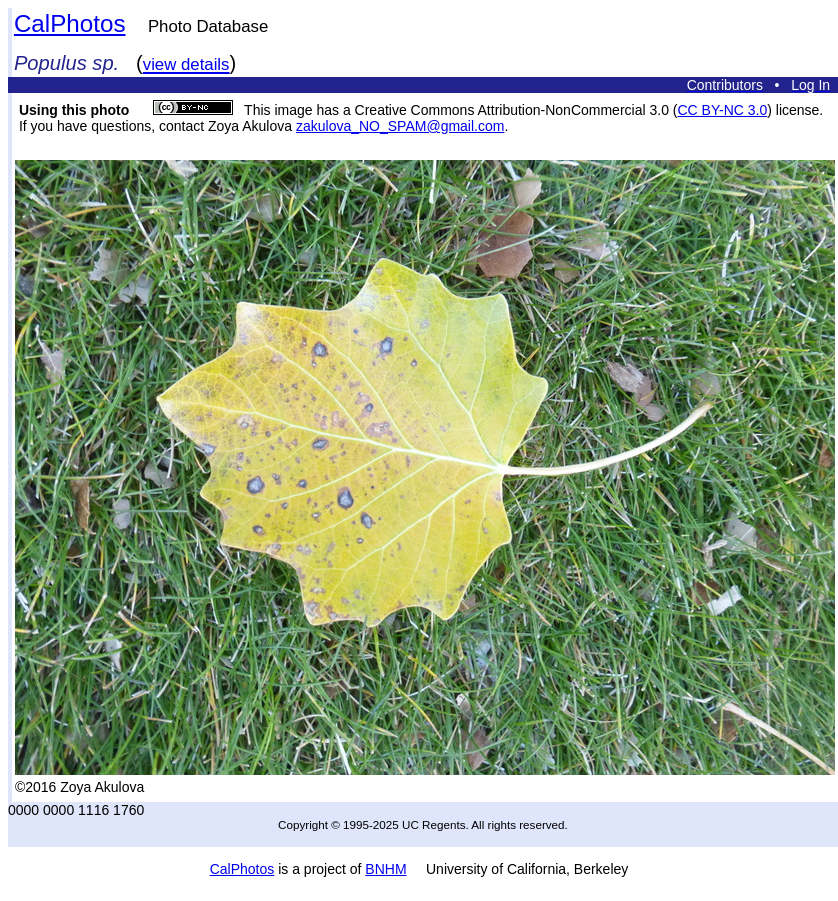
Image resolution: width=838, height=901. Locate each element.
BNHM (385, 869)
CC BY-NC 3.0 (722, 110)
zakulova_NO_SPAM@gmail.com (400, 126)
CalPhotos (70, 23)
